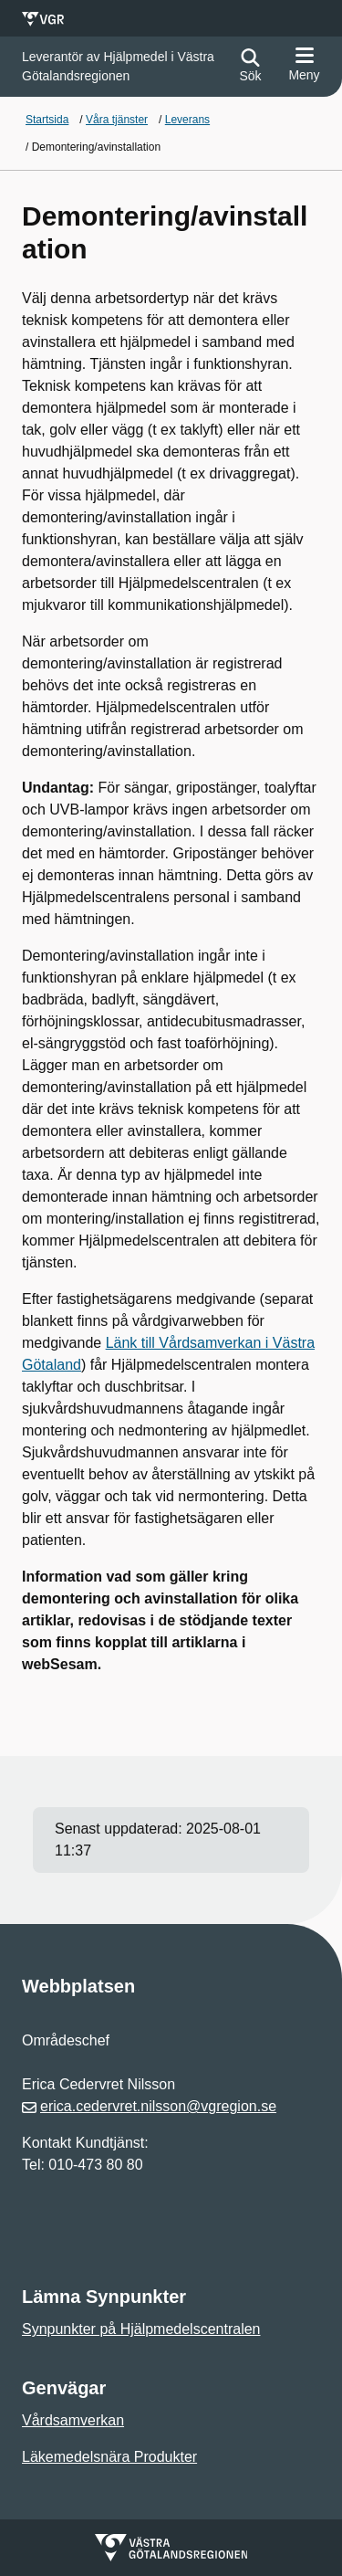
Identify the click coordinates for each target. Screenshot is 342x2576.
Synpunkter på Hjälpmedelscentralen (141, 2329)
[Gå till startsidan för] (122, 66)
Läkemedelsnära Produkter (109, 2457)
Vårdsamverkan (73, 2420)
